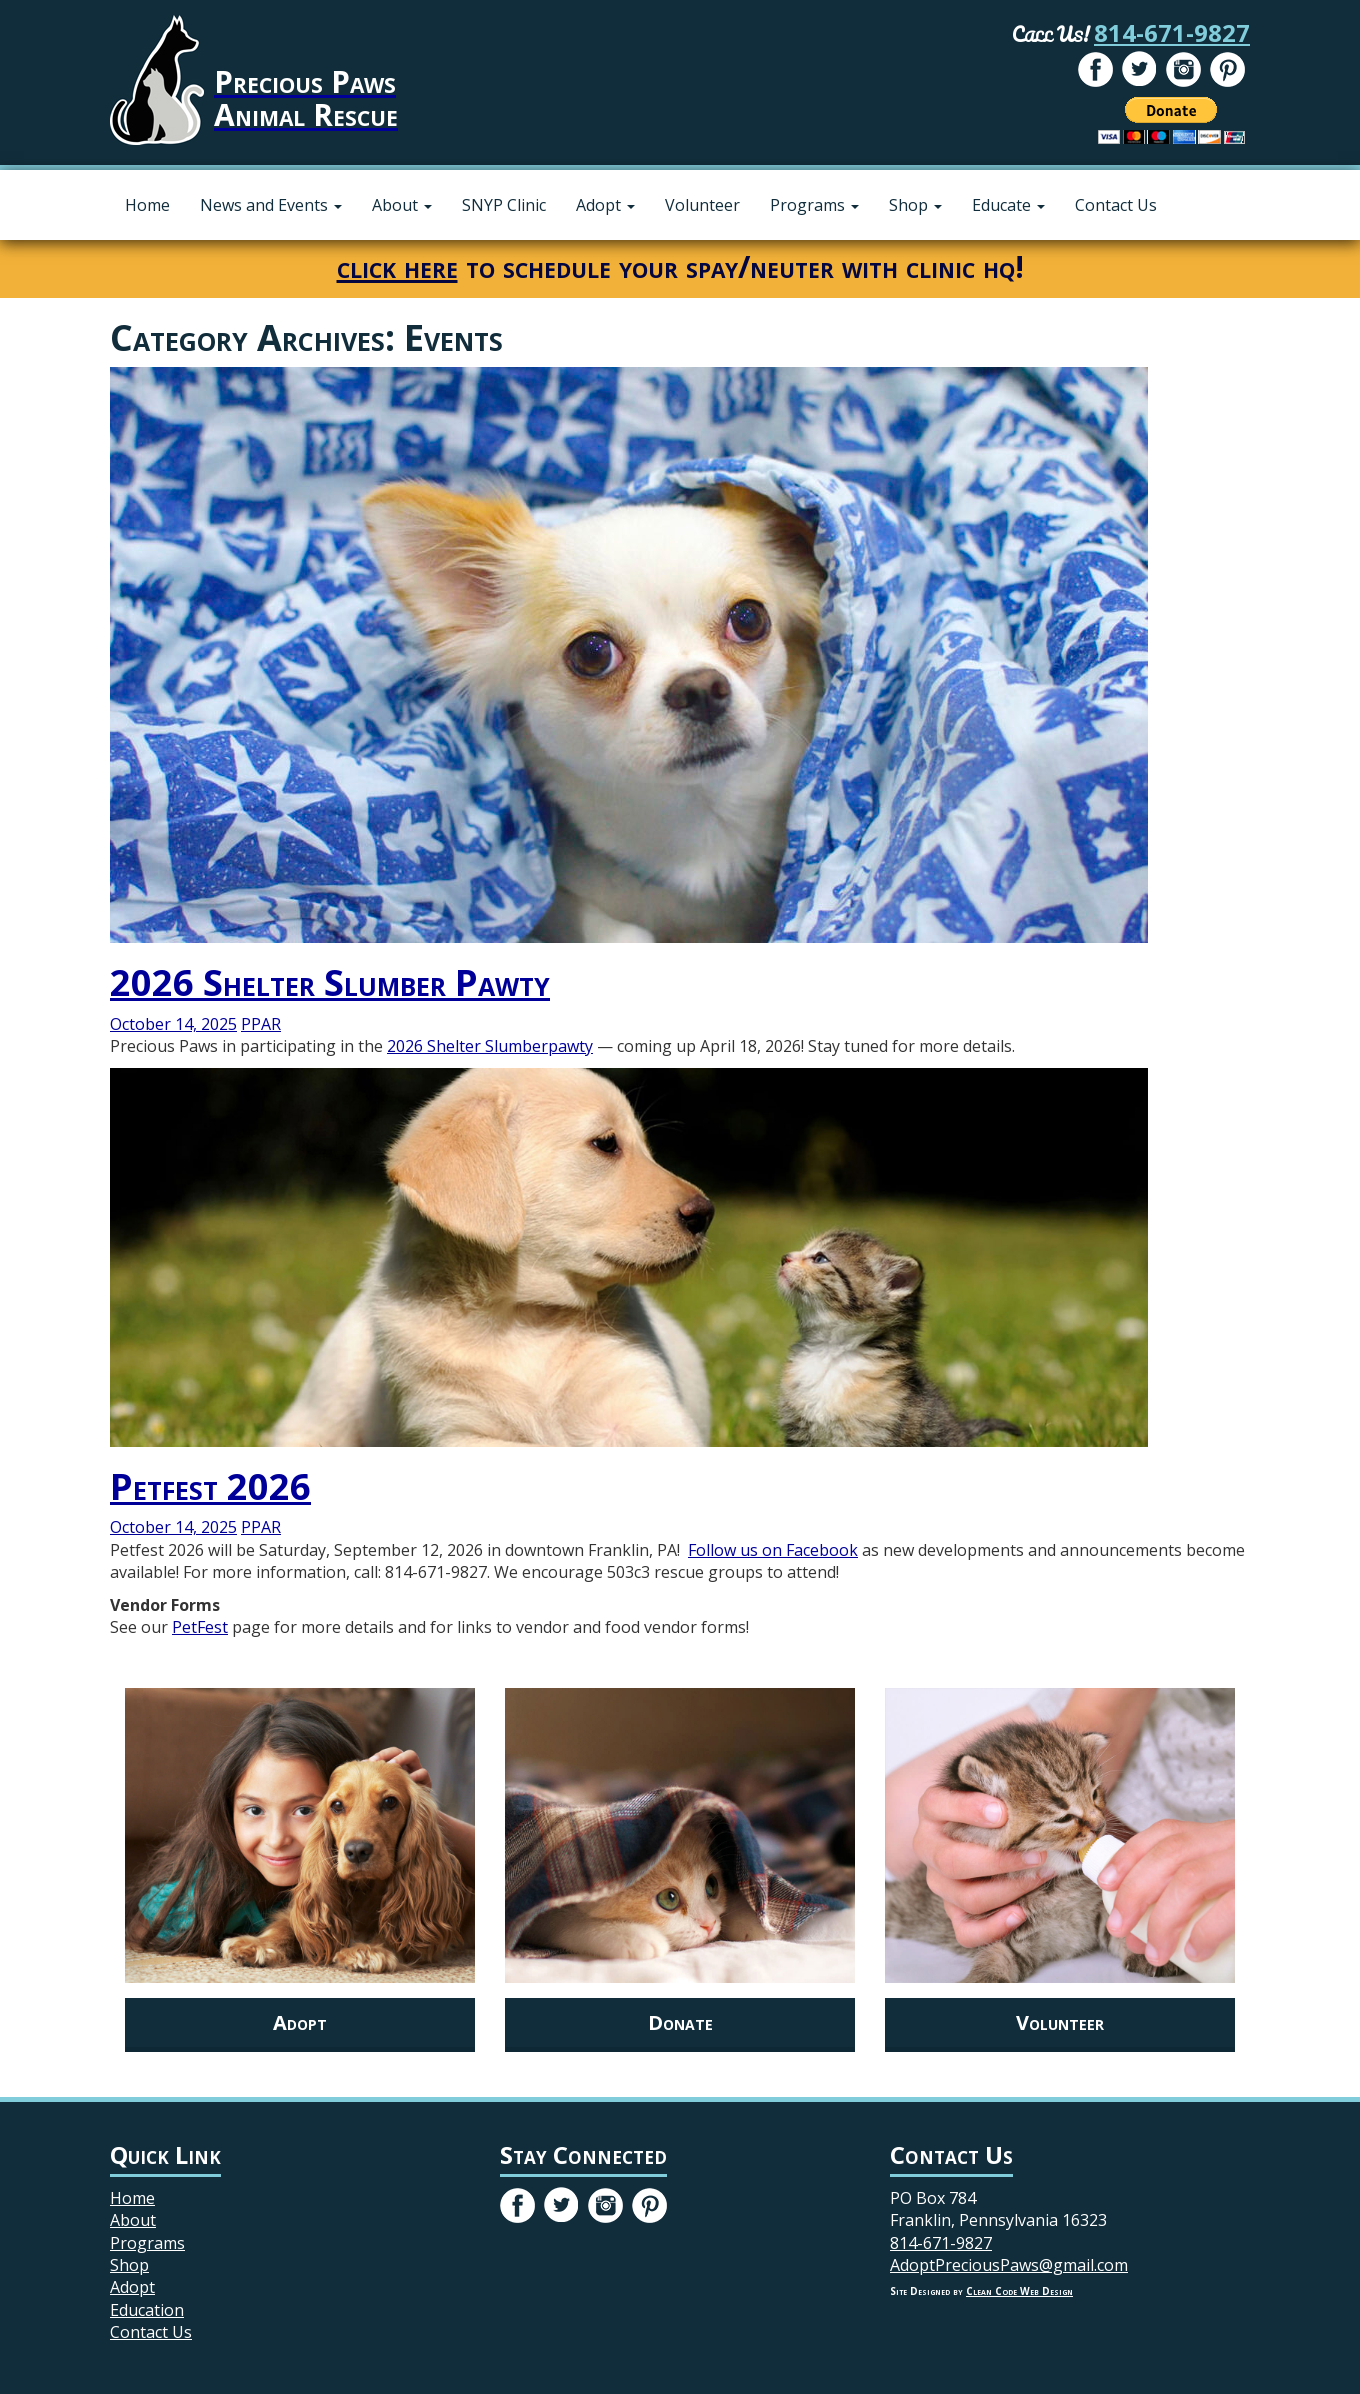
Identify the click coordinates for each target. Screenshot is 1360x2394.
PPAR (261, 1024)
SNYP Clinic (504, 205)
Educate (1008, 205)
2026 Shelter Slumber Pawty (330, 982)
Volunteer (702, 205)
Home (147, 205)
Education (147, 2310)
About (402, 205)
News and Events (271, 205)
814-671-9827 (1172, 32)
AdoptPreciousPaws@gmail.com (1009, 2265)
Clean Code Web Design (1019, 2291)
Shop (915, 205)
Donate (680, 2022)
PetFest (200, 1627)
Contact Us (1116, 205)
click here (397, 266)
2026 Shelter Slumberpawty (490, 1046)
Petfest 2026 (210, 1486)
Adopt (605, 205)
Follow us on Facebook (773, 1550)
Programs (814, 205)
